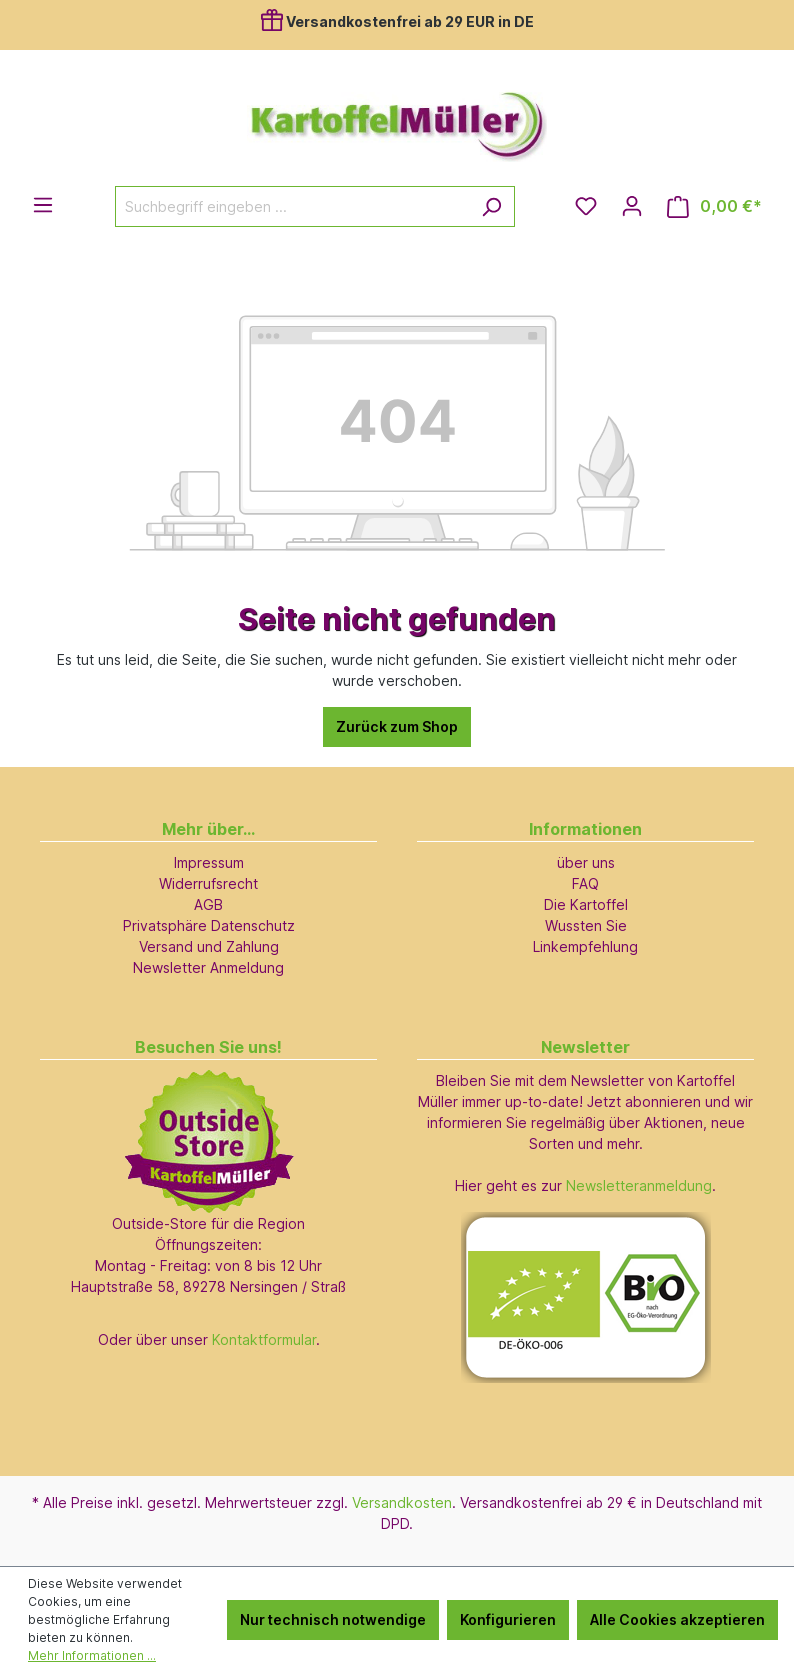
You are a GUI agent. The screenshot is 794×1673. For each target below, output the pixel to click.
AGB (208, 904)
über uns (586, 862)
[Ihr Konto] (632, 206)
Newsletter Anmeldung (208, 967)
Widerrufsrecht (208, 883)
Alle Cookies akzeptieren (677, 1619)
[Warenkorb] (714, 206)
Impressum (209, 862)
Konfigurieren (508, 1619)
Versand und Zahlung (209, 946)
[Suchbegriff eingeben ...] (292, 206)
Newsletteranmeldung (639, 1185)
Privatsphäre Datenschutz (209, 925)
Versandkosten (402, 1502)
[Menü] (43, 205)
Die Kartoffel (586, 904)
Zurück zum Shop (397, 726)
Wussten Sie (586, 925)
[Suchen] (491, 206)
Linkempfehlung (585, 946)
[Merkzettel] (586, 206)
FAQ (585, 883)
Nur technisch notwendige (333, 1619)
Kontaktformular (264, 1339)
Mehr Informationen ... (92, 1655)
